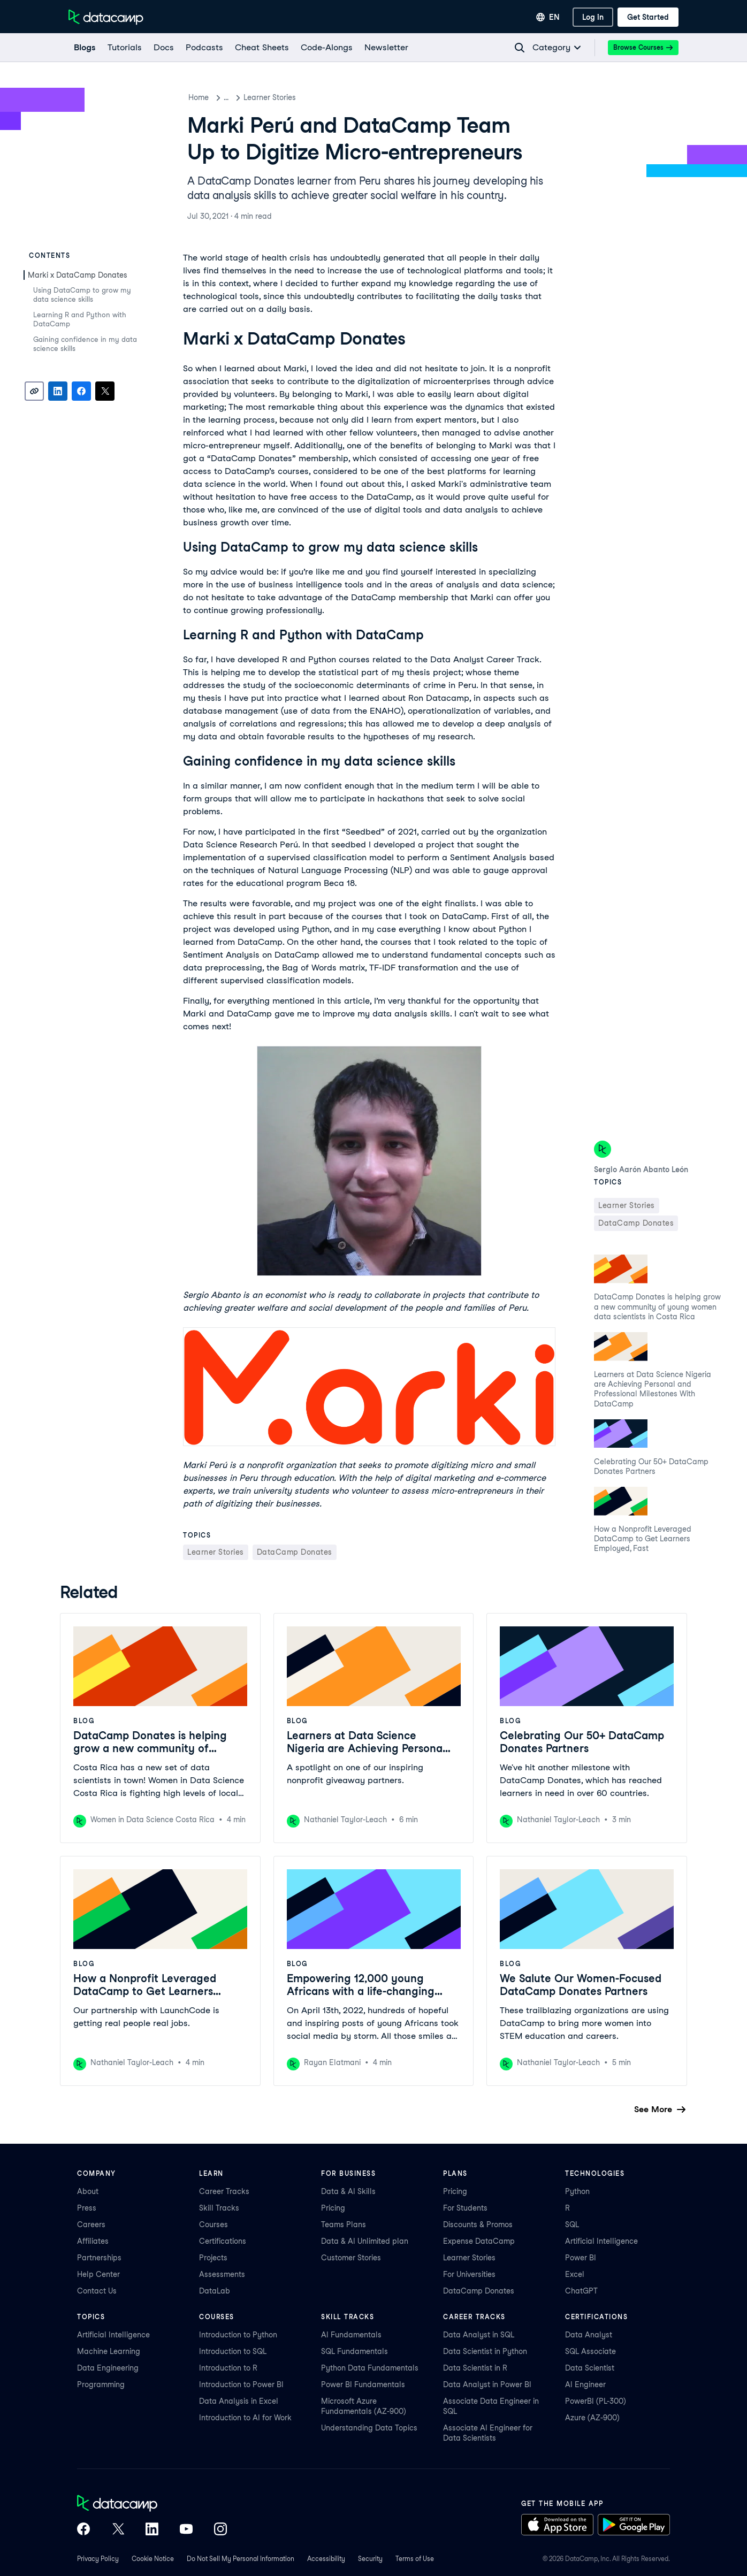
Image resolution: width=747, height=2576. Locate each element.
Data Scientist (589, 2368)
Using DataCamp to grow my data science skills (82, 294)
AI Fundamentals (351, 2334)
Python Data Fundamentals (369, 2368)
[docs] (163, 47)
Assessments (222, 2274)
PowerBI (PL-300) (595, 2401)
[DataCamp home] (152, 2504)
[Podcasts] (203, 47)
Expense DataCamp (479, 2241)
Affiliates (93, 2241)
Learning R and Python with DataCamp (79, 319)
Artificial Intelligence (601, 2241)
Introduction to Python (238, 2334)
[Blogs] (84, 47)
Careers (91, 2224)
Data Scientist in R (475, 2368)
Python (577, 2191)
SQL (572, 2224)
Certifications (222, 2241)
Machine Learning (108, 2351)
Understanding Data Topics (369, 2428)
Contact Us (97, 2291)
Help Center (98, 2274)
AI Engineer (585, 2384)
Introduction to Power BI (241, 2384)
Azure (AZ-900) (592, 2417)
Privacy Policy (98, 2559)
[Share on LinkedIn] (57, 391)
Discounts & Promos (478, 2224)
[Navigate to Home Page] (105, 17)
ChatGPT (581, 2291)
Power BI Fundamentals (363, 2384)
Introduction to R (228, 2368)
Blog (232, 97)
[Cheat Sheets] (261, 47)
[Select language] (548, 17)
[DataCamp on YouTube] (186, 2530)
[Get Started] (648, 17)
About (87, 2191)
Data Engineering (108, 2368)
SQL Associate (590, 2351)
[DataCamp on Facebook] (83, 2530)
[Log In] (593, 17)
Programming (101, 2384)
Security (370, 2559)
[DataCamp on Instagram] (220, 2530)
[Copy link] (34, 391)
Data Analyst (588, 2334)
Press (86, 2208)
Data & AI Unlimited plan (364, 2241)
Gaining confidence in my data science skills (85, 344)
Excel (574, 2274)
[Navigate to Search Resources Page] (519, 48)
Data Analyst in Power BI (487, 2384)
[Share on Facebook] (81, 391)
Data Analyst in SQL (478, 2334)
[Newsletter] (386, 47)
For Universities (469, 2274)
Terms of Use (414, 2559)
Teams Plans (343, 2224)
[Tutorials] (124, 47)
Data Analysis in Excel (238, 2401)
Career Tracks (224, 2191)
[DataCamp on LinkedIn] (152, 2530)
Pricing (333, 2208)
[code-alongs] (326, 47)
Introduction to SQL (232, 2351)
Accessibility (326, 2559)
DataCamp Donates (478, 2291)
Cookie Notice (153, 2559)
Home (198, 97)
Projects (213, 2257)
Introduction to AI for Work (245, 2417)
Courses (213, 2224)
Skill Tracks (219, 2208)
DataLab (214, 2291)
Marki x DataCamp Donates (77, 275)
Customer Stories (351, 2257)
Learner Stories (281, 97)
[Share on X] (105, 391)
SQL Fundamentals (354, 2351)
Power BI (580, 2257)
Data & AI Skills (348, 2191)
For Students (465, 2208)
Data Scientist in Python (485, 2351)
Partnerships (99, 2257)
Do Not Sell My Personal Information (240, 2559)
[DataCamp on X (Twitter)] (117, 2530)
